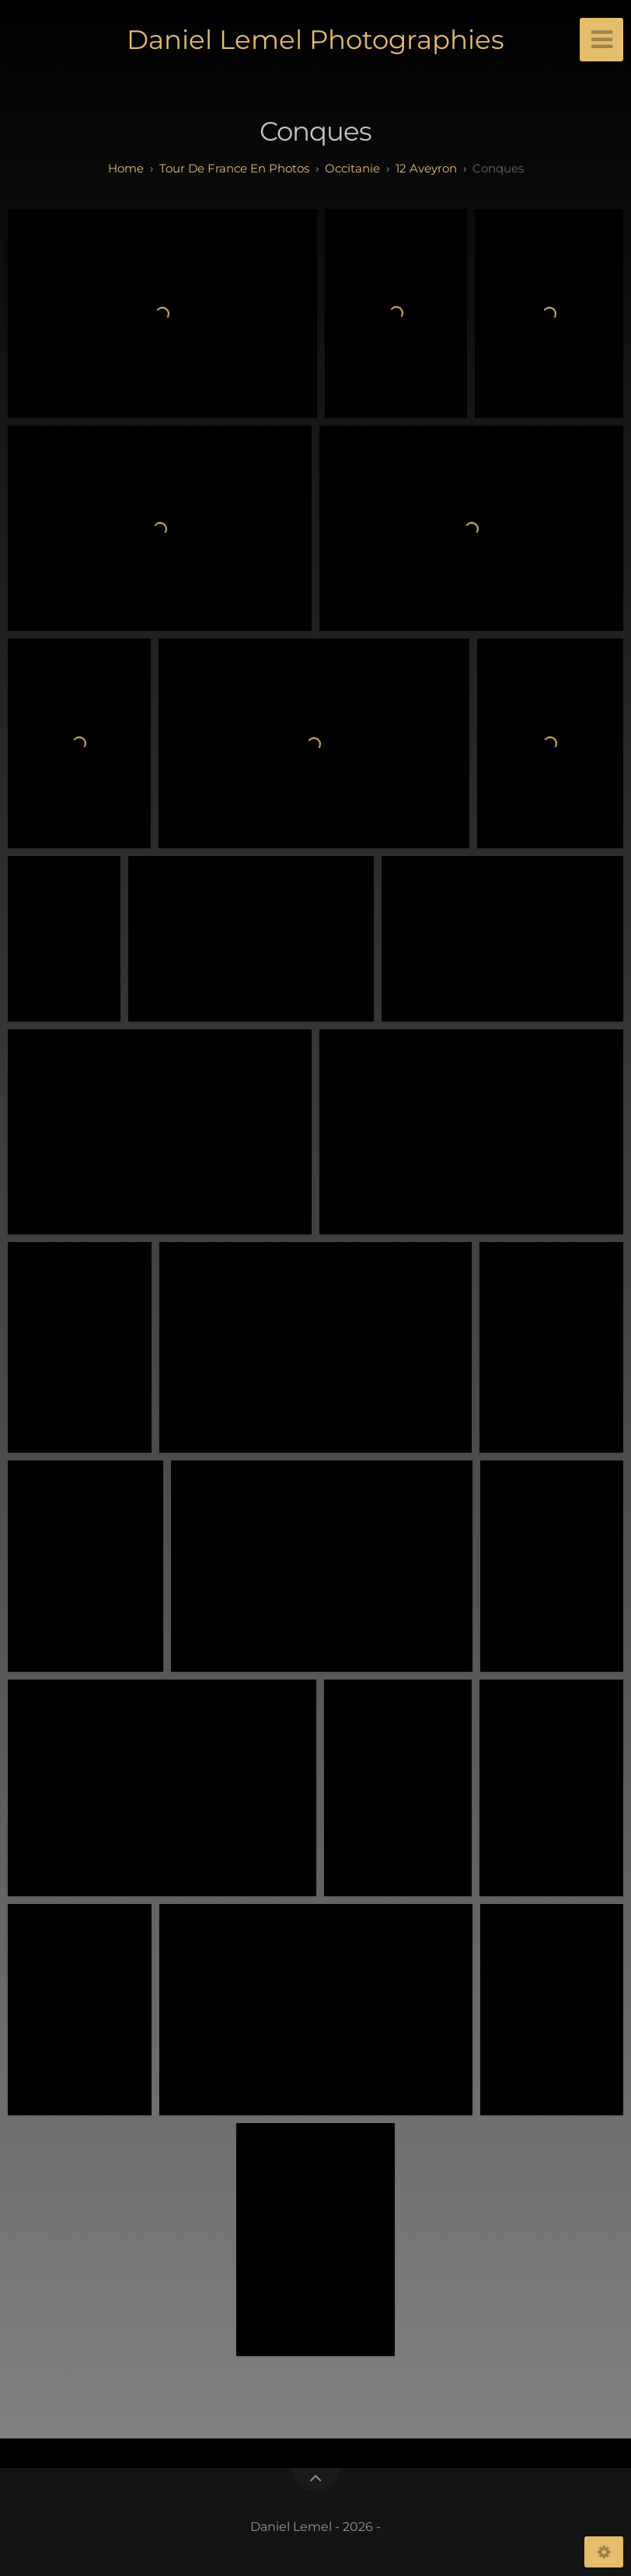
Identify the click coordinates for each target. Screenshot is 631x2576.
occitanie (352, 168)
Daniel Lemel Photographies (315, 39)
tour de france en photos (234, 168)
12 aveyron (426, 168)
